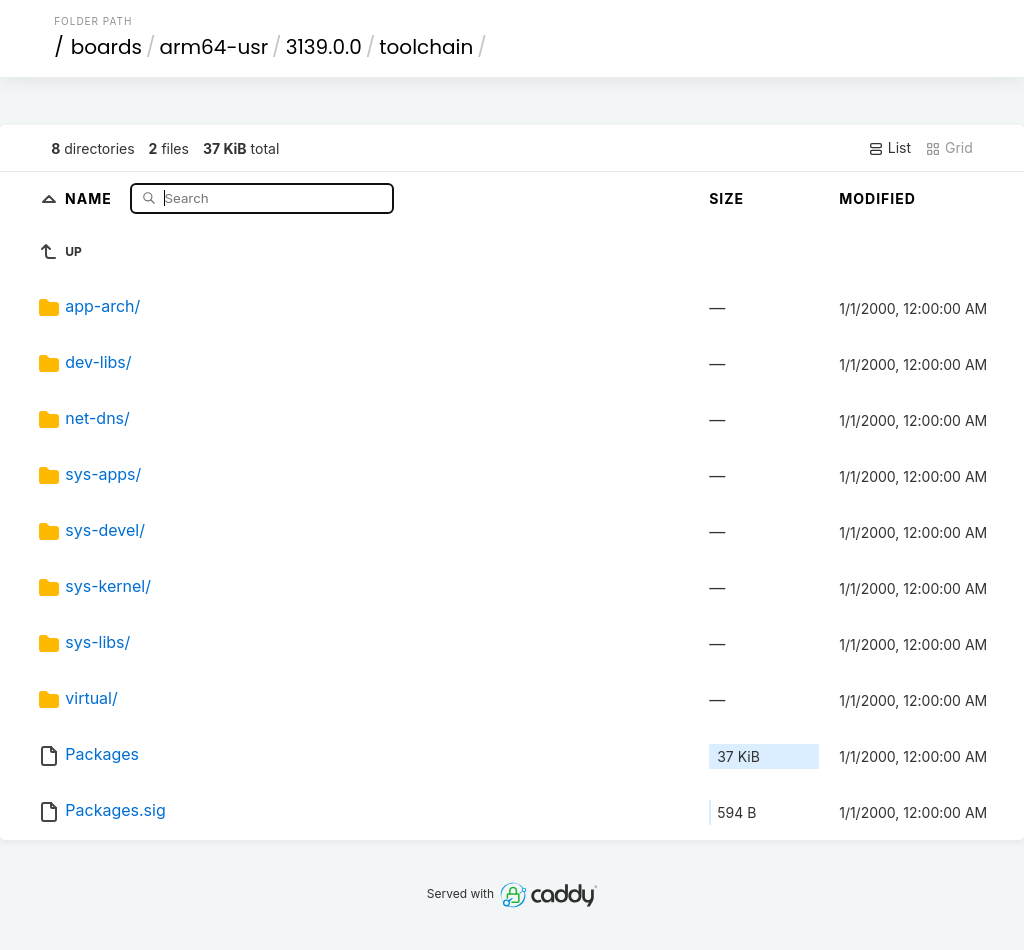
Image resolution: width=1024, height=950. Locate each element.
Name (90, 197)
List (889, 148)
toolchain (426, 47)
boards (106, 47)
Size (726, 198)
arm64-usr (214, 47)
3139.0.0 (324, 47)
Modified (877, 198)
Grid (949, 148)
